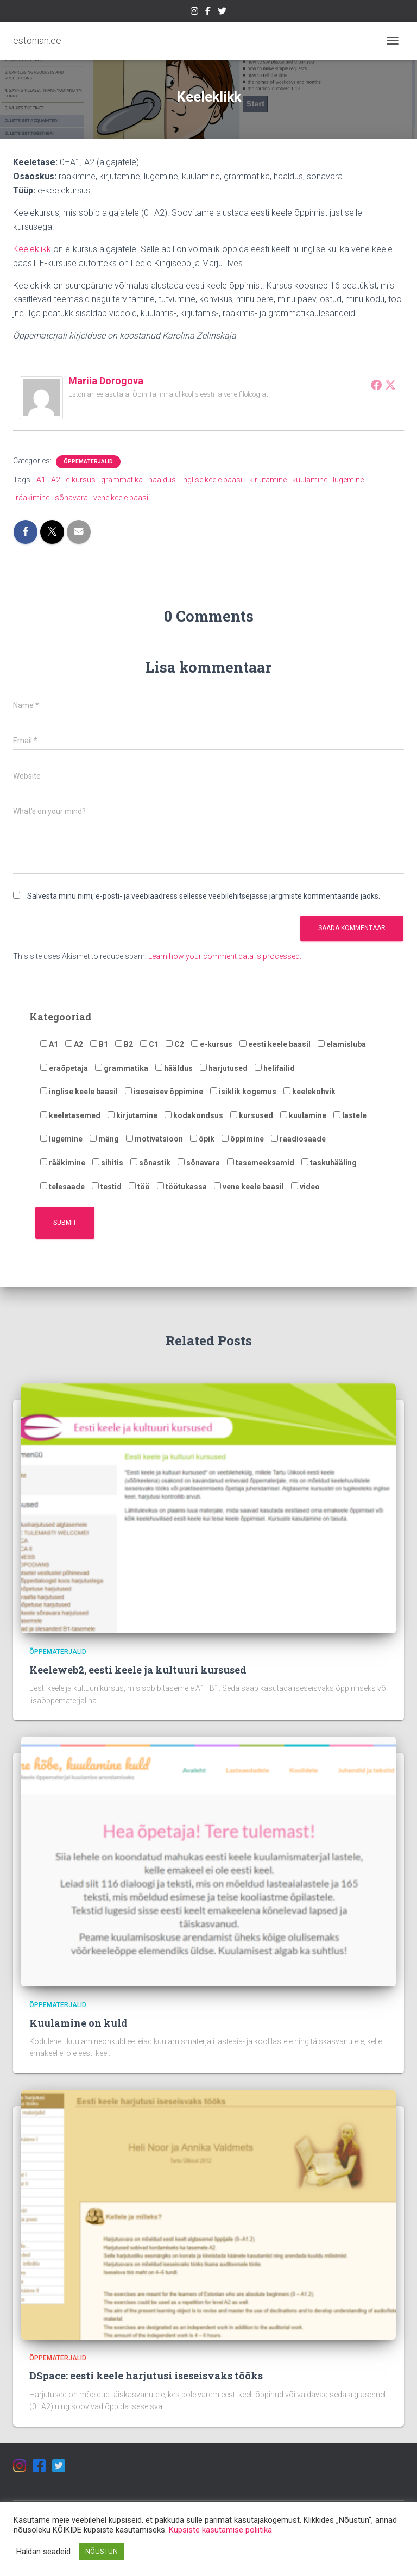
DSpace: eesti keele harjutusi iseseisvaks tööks (146, 2375)
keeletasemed (70, 1115)
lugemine (348, 479)
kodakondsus (194, 1115)
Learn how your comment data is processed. (224, 956)
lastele (350, 1115)
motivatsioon (154, 1139)
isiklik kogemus (243, 1091)
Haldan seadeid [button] (43, 2551)
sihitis (107, 1162)
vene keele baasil (121, 497)
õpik (202, 1139)
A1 (41, 479)
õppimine (243, 1139)
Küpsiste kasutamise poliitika (220, 2530)
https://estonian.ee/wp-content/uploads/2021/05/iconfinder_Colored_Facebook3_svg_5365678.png (208, 12)
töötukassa (182, 1186)
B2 (124, 1044)
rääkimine (32, 497)
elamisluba (342, 1044)
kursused (251, 1115)
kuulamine (309, 479)
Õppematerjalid (88, 462)
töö (139, 1186)
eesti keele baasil (275, 1044)
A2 (55, 479)
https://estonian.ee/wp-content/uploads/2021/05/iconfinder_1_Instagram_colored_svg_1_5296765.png (194, 12)
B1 (99, 1044)
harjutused (224, 1068)
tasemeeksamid (260, 1162)
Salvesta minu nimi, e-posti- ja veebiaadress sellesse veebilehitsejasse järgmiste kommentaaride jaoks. (203, 896)
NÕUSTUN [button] (101, 2551)
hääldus (162, 479)
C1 (149, 1044)
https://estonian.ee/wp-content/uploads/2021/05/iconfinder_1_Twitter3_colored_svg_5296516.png (222, 12)
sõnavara (71, 497)
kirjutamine (268, 479)
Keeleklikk (32, 249)
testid (107, 1186)
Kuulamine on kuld (78, 2022)
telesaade (62, 1186)
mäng (104, 1139)
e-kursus (81, 479)
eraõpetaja (64, 1068)
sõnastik (150, 1162)
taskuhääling (329, 1162)
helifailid (275, 1068)
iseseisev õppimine (164, 1091)
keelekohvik (309, 1091)
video (305, 1186)
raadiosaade (298, 1139)
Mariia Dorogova (105, 380)
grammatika (122, 479)
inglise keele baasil (212, 479)
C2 (175, 1044)
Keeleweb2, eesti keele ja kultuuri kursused (138, 1669)
